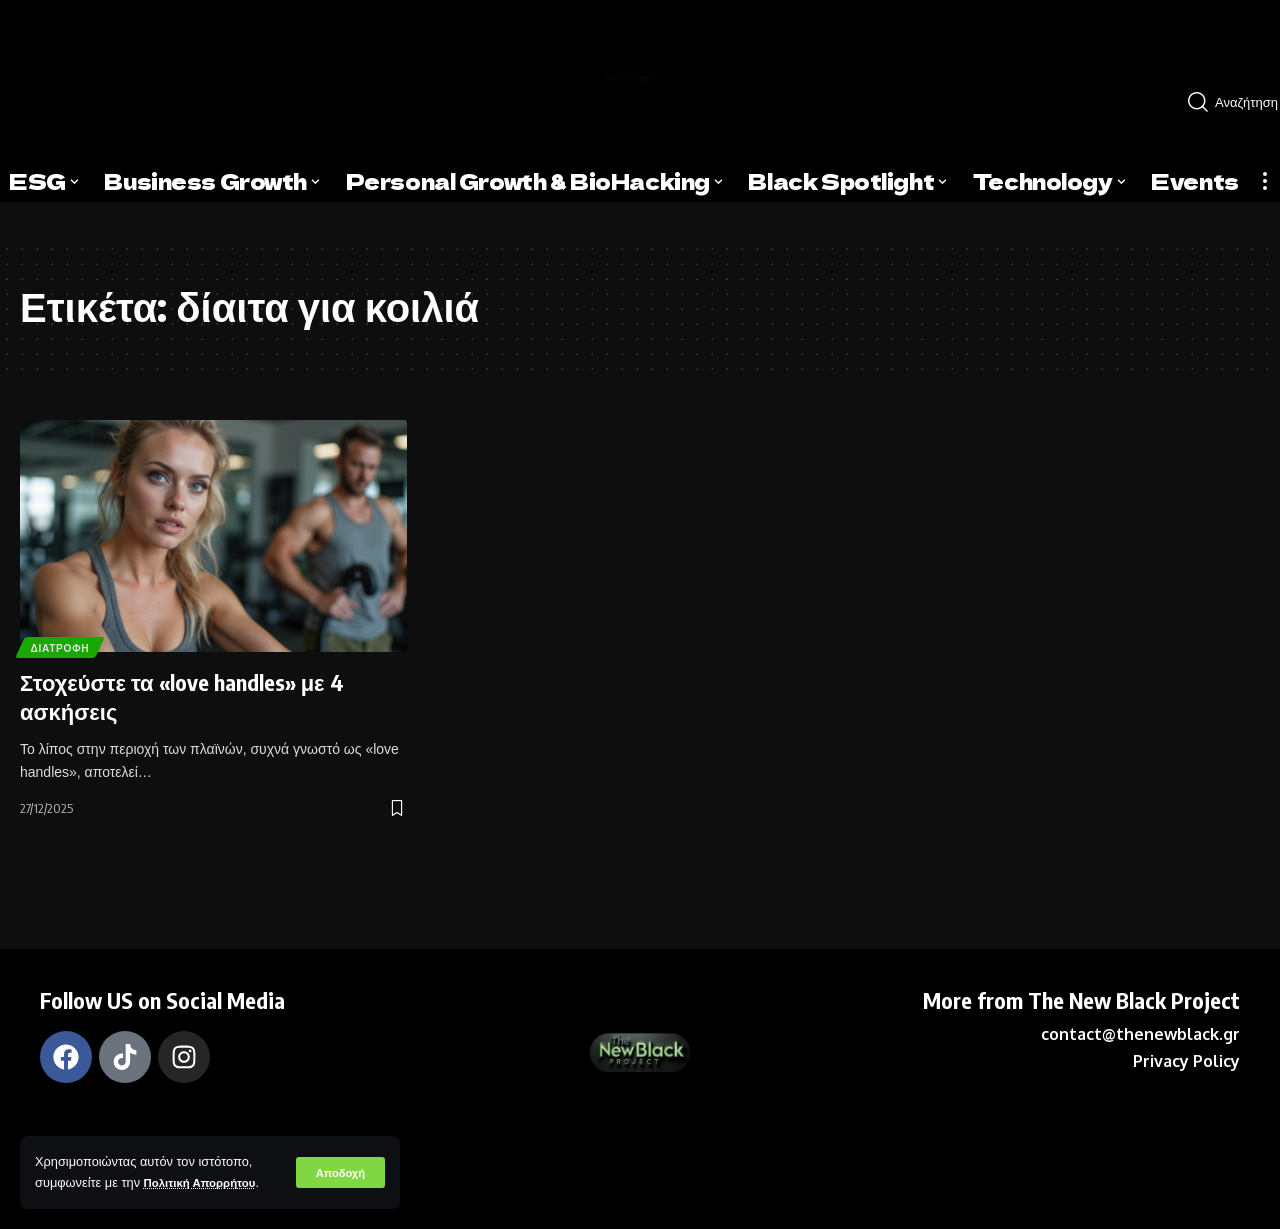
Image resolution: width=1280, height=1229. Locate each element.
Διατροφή (67, 644)
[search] (1226, 102)
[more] (1265, 181)
